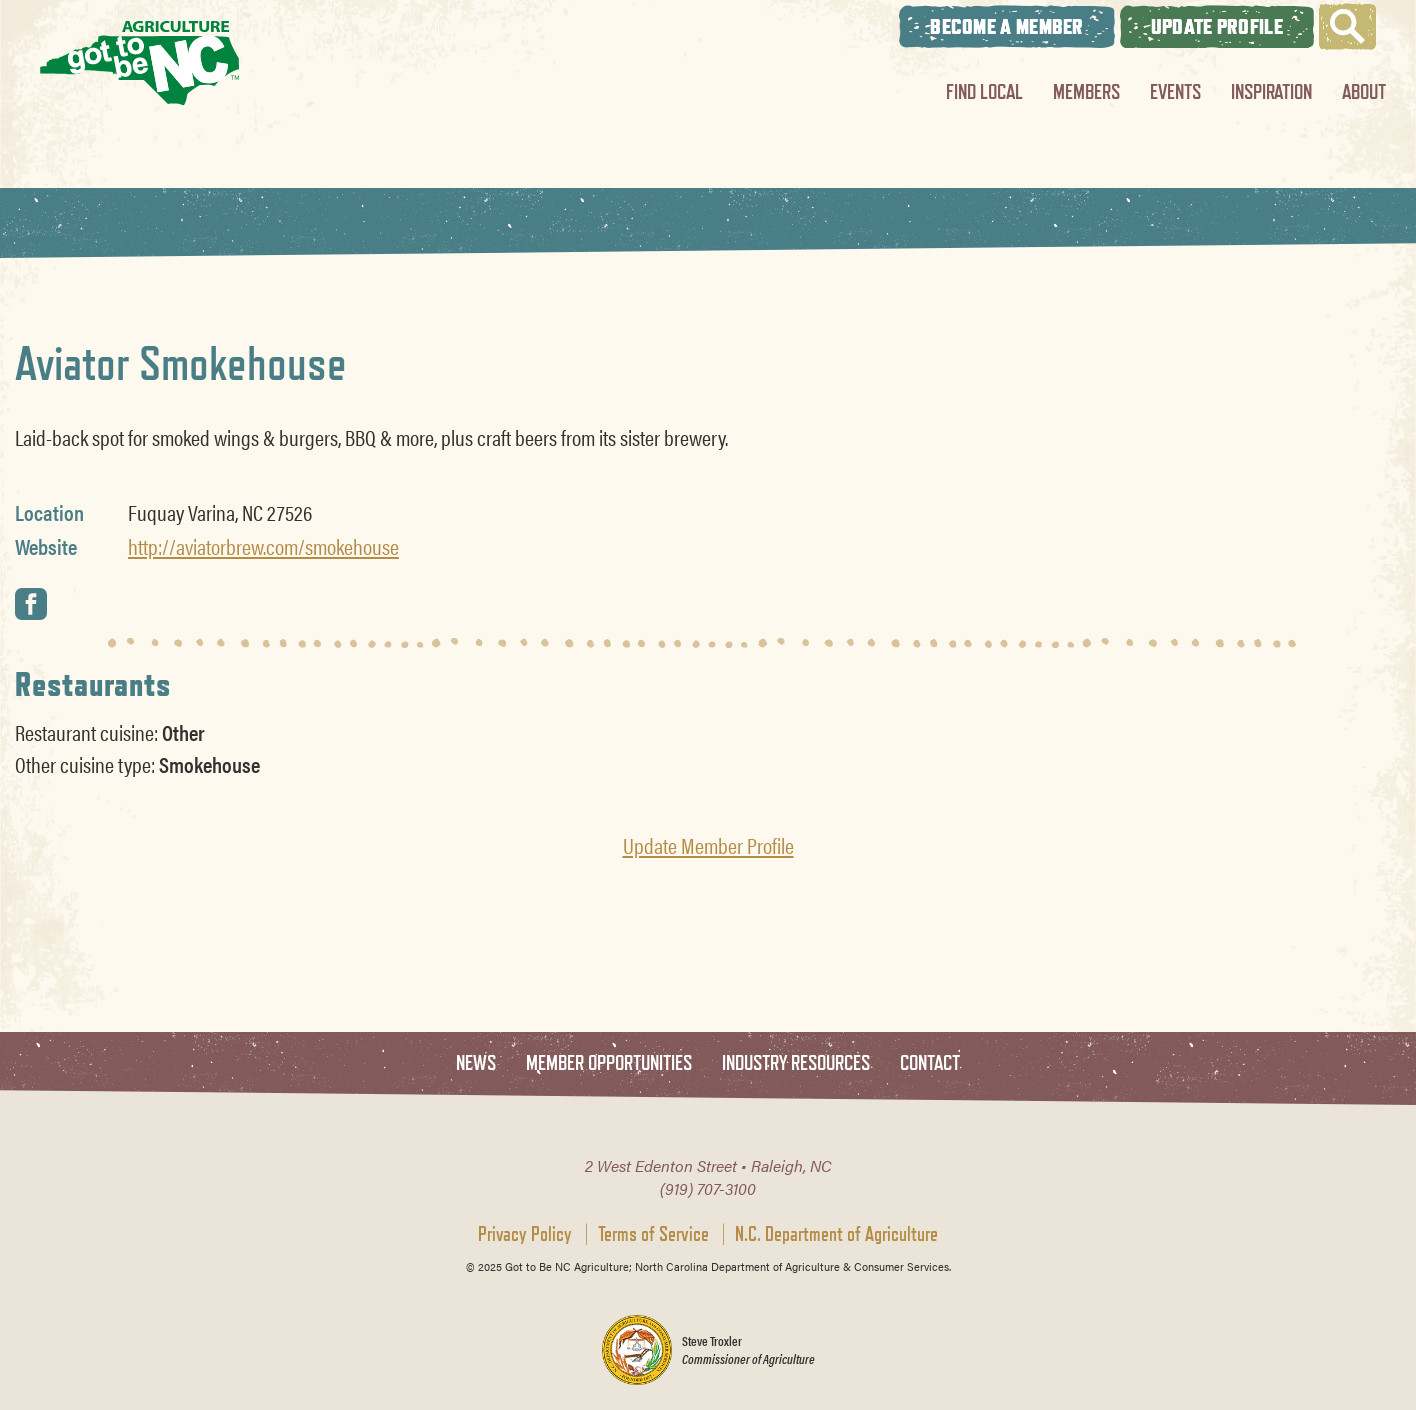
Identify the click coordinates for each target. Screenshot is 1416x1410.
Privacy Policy (525, 1234)
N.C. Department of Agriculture (836, 1234)
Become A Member (1007, 26)
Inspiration (1271, 91)
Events (1175, 91)
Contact (930, 1063)
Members (1086, 91)
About (1364, 91)
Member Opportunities (609, 1063)
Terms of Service (653, 1234)
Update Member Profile (708, 845)
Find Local (984, 91)
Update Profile (1217, 26)
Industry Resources (796, 1063)
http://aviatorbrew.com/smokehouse (263, 546)
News (476, 1063)
